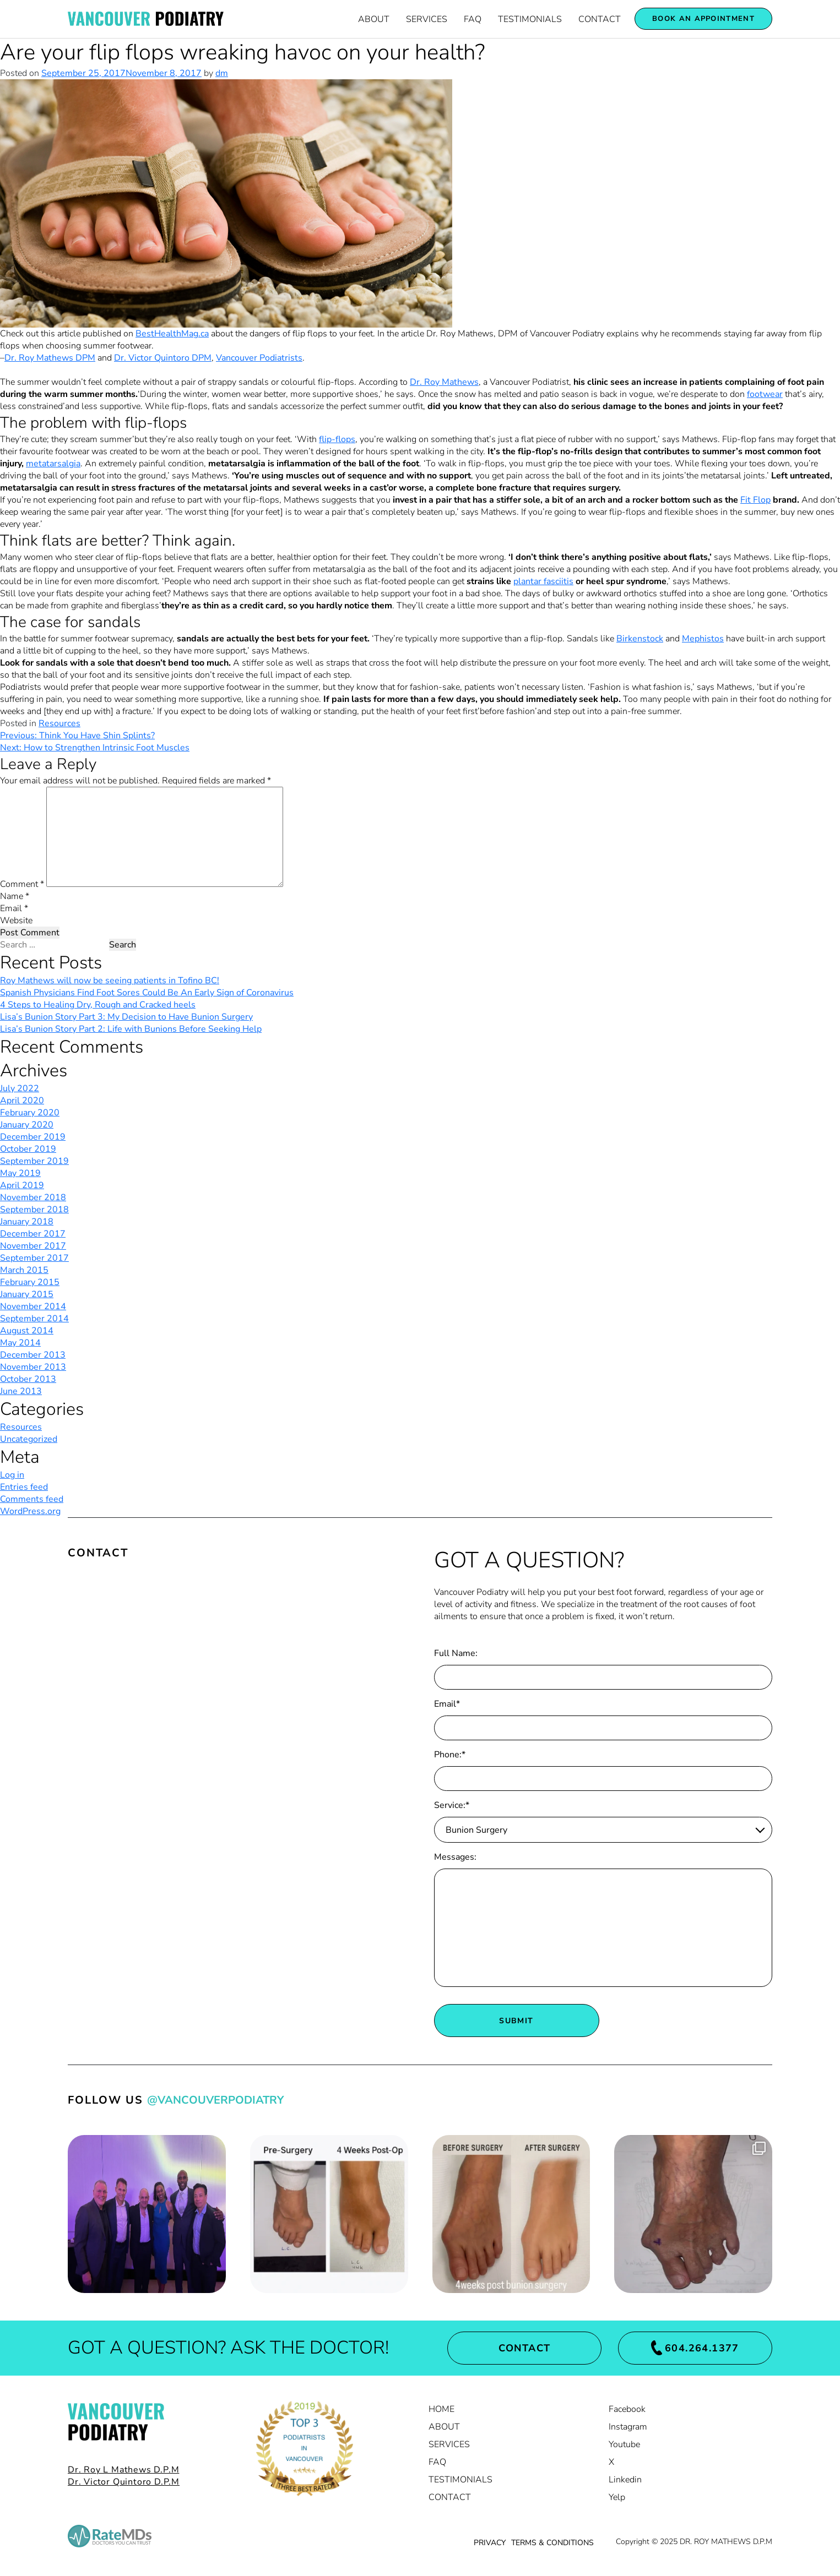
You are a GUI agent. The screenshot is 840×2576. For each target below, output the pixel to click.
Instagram (628, 2427)
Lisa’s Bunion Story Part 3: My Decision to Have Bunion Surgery (126, 1017)
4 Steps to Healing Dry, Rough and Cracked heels (98, 1005)
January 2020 (26, 1125)
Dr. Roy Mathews (444, 382)
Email (14, 908)
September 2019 (34, 1161)
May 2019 (20, 1173)
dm (221, 73)
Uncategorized (28, 1439)
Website (16, 920)
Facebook (627, 2409)
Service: (451, 1805)
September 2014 (34, 1318)
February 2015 (29, 1282)
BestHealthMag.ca (172, 334)
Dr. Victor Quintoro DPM (163, 358)
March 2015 (24, 1270)
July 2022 (19, 1088)
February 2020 (29, 1113)
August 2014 (26, 1331)
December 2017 (33, 1234)
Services (426, 19)
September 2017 (34, 1258)
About (373, 19)
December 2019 (33, 1137)
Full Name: (456, 1653)
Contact (599, 19)
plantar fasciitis (543, 581)
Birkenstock (639, 639)
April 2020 (22, 1100)
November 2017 (33, 1246)
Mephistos (703, 639)
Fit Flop (755, 500)
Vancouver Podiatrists (259, 358)
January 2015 (26, 1294)
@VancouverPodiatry (215, 2100)
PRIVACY (490, 2542)
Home (441, 2409)
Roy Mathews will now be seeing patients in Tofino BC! (109, 980)
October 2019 (28, 1149)
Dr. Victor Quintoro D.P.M (124, 2482)
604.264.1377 (695, 2347)
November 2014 (33, 1306)
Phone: (449, 1755)
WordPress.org (30, 1511)
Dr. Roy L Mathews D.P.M (123, 2470)
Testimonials (530, 19)
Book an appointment (703, 19)
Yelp (617, 2497)
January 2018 (26, 1222)
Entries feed (24, 1487)
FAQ (472, 19)
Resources (59, 723)
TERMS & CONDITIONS (552, 2542)
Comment (22, 884)
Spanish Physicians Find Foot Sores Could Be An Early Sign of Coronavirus (147, 993)
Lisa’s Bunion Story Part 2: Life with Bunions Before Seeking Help (131, 1029)
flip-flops (337, 439)
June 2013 (21, 1391)
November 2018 (33, 1197)
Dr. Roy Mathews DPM (49, 358)
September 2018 (34, 1209)
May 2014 (20, 1343)
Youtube (624, 2444)
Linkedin (625, 2480)
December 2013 (33, 1355)
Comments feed (31, 1499)
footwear (765, 394)
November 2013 (33, 1367)
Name (14, 896)
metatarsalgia (53, 464)
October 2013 (28, 1379)
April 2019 (22, 1185)
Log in (12, 1475)
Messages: (455, 1857)
